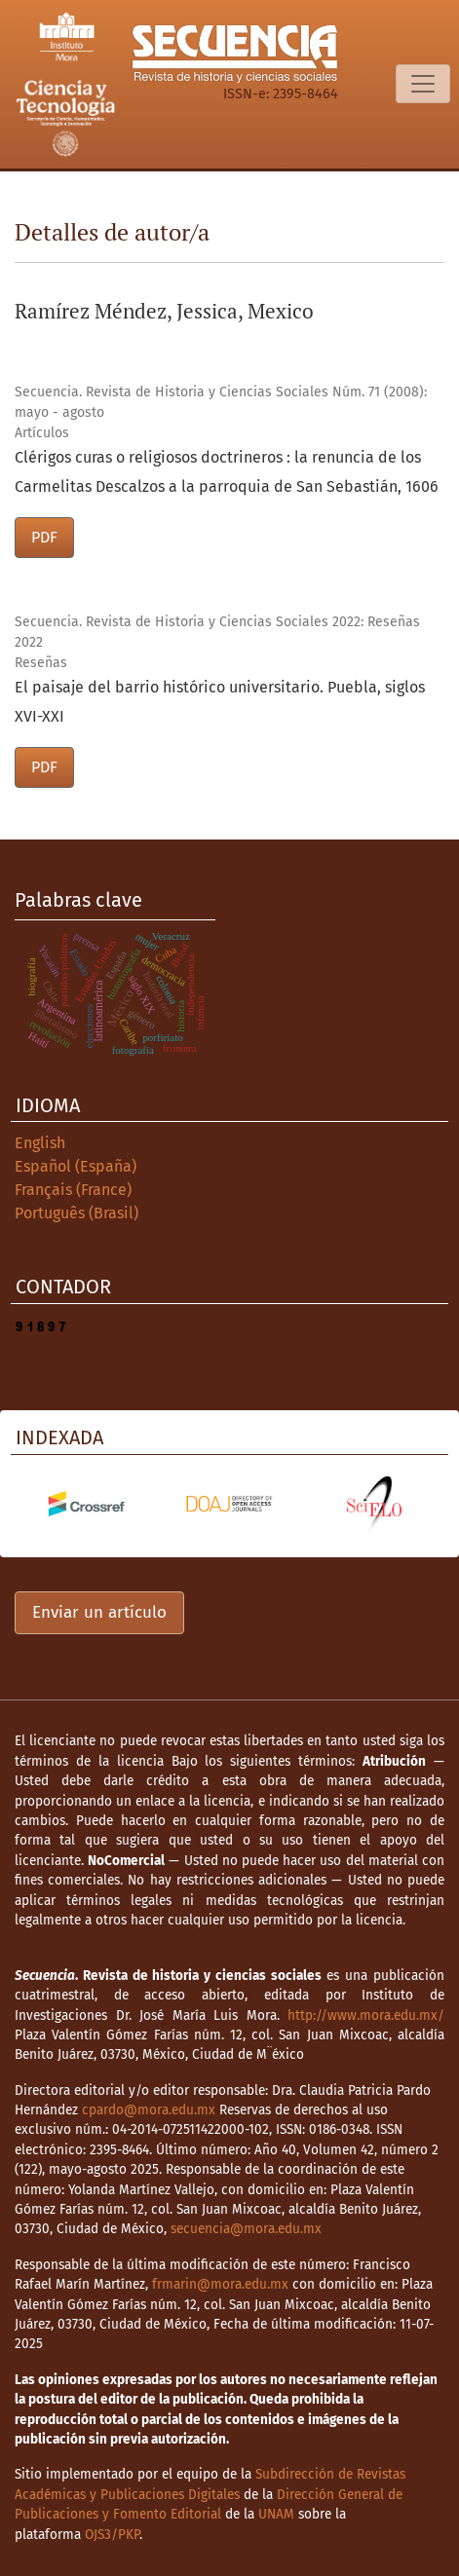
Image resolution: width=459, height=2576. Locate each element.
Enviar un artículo (99, 1612)
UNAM (276, 2514)
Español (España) (75, 1166)
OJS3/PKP (112, 2534)
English (40, 1143)
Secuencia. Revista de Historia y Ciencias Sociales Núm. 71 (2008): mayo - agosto (221, 402)
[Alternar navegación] (423, 83)
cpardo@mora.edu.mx (148, 2110)
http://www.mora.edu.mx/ (365, 2015)
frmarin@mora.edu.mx (220, 2284)
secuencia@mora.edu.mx (246, 2229)
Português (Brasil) (76, 1213)
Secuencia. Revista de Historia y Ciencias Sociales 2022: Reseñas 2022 (217, 632)
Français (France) (73, 1189)
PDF (44, 537)
